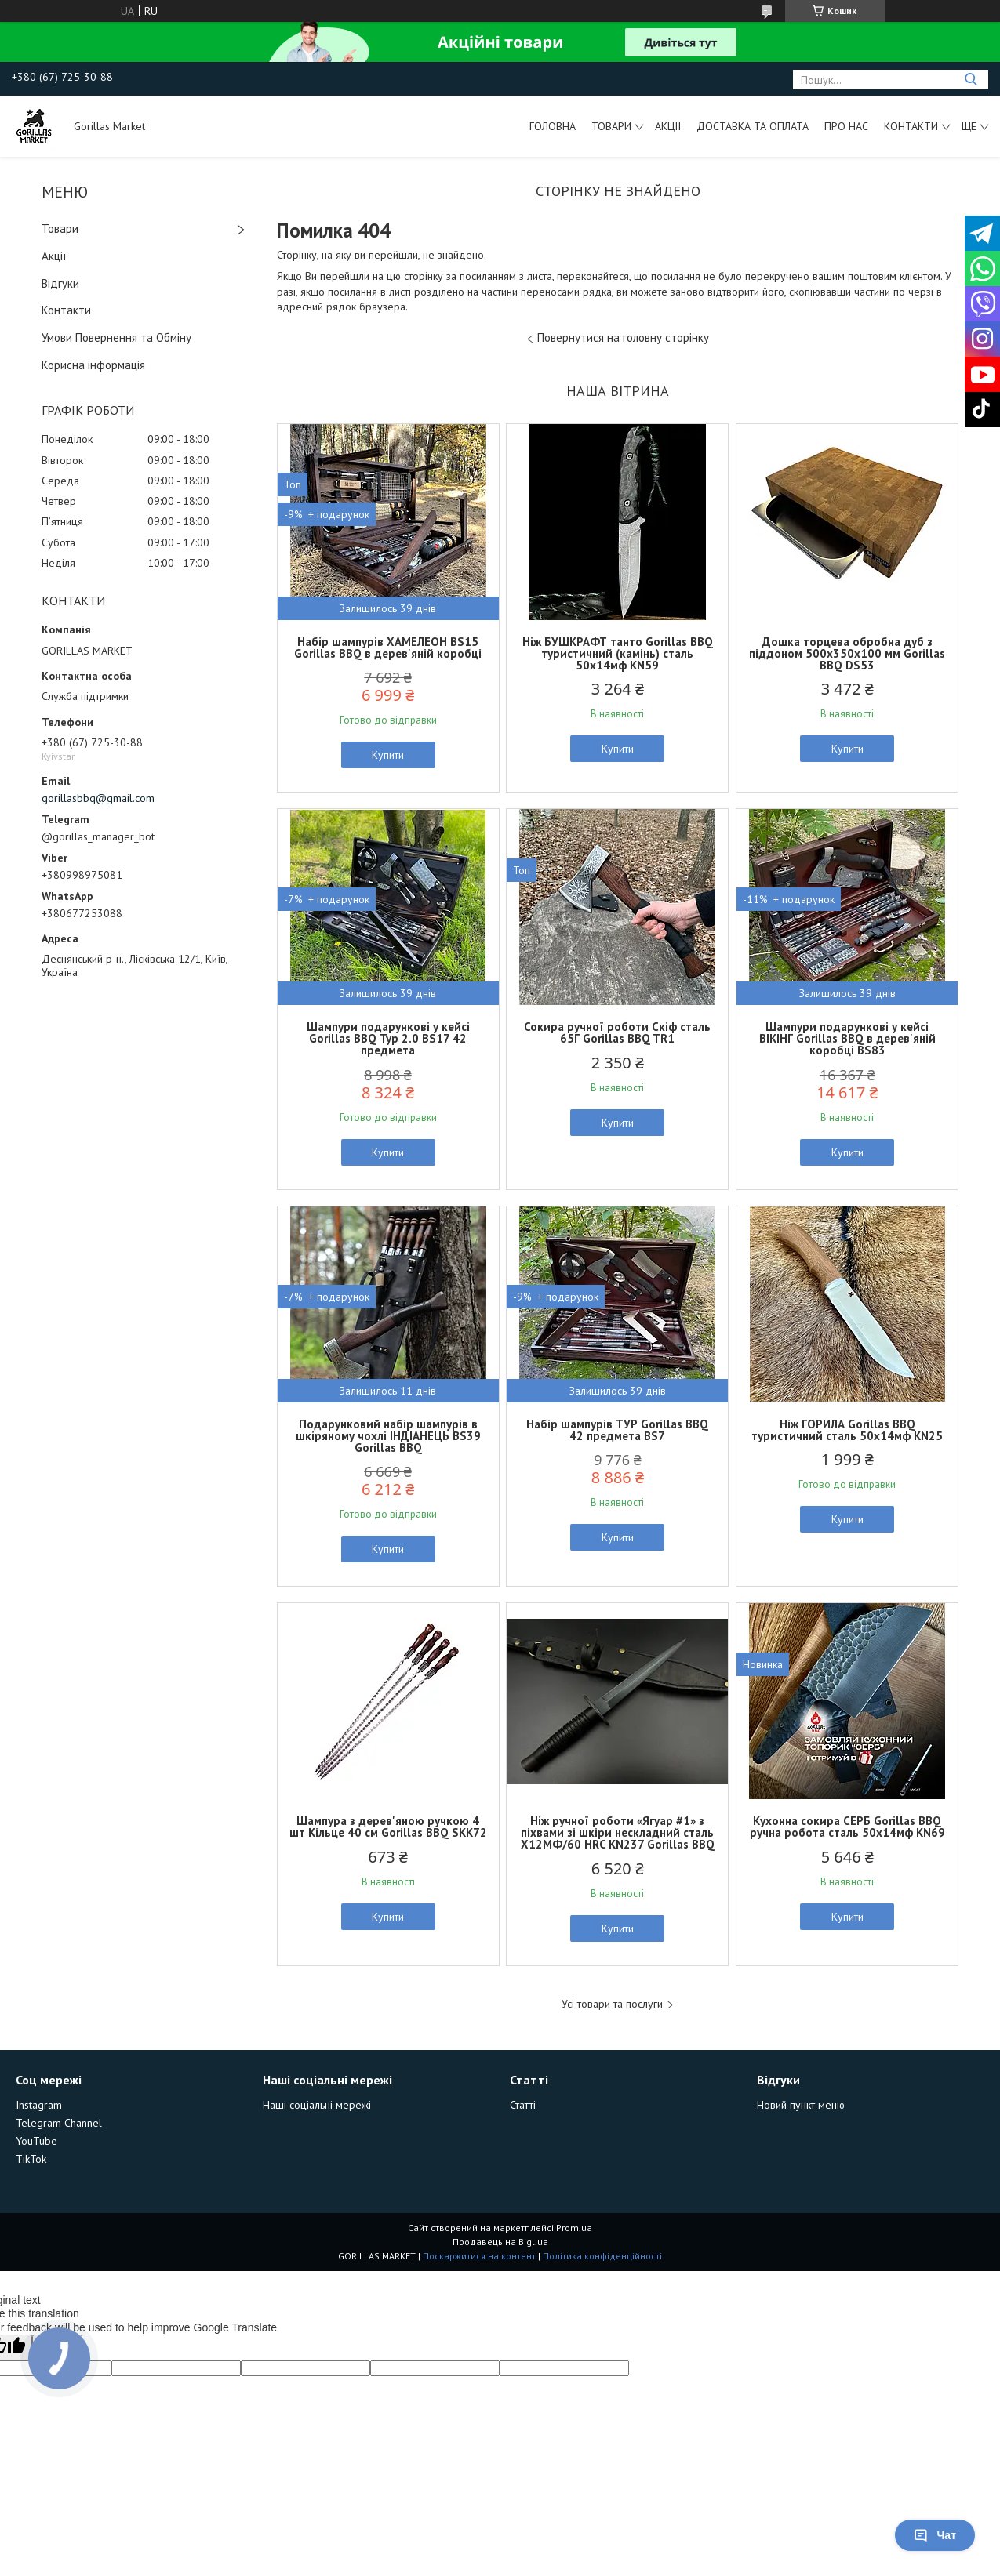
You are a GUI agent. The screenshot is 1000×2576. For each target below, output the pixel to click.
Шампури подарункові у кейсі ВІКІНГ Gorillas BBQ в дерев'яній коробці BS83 (847, 1038)
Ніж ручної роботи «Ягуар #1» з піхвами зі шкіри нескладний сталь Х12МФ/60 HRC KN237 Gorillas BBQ (618, 1832)
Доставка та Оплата (752, 126)
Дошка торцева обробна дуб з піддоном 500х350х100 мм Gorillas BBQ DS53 (847, 653)
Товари (611, 126)
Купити (388, 755)
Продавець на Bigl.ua (500, 2242)
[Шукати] (970, 79)
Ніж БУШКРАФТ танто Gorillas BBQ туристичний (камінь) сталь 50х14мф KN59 (617, 653)
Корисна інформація (93, 364)
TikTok (31, 2159)
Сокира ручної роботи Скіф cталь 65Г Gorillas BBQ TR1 (617, 1032)
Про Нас (846, 126)
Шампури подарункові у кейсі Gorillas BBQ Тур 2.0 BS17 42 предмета (388, 1038)
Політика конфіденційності (602, 2256)
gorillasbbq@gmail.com (98, 798)
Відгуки (60, 283)
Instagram (39, 2105)
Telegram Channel (59, 2123)
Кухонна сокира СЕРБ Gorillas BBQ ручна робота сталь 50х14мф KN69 (847, 1826)
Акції (668, 126)
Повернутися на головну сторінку (623, 337)
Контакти (911, 126)
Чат (935, 2535)
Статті (523, 2105)
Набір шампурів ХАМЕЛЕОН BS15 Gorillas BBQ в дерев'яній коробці (388, 647)
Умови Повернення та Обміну (116, 337)
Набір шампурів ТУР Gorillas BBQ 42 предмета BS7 (617, 1430)
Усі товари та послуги (612, 2004)
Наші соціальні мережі (317, 2105)
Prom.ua (574, 2227)
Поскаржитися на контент (479, 2256)
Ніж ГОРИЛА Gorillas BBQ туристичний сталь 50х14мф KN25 (847, 1430)
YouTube (36, 2141)
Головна (552, 126)
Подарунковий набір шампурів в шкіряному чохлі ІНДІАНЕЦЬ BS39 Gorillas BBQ (388, 1435)
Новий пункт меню (801, 2105)
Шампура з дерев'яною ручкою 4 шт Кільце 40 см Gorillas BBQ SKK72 (388, 1826)
